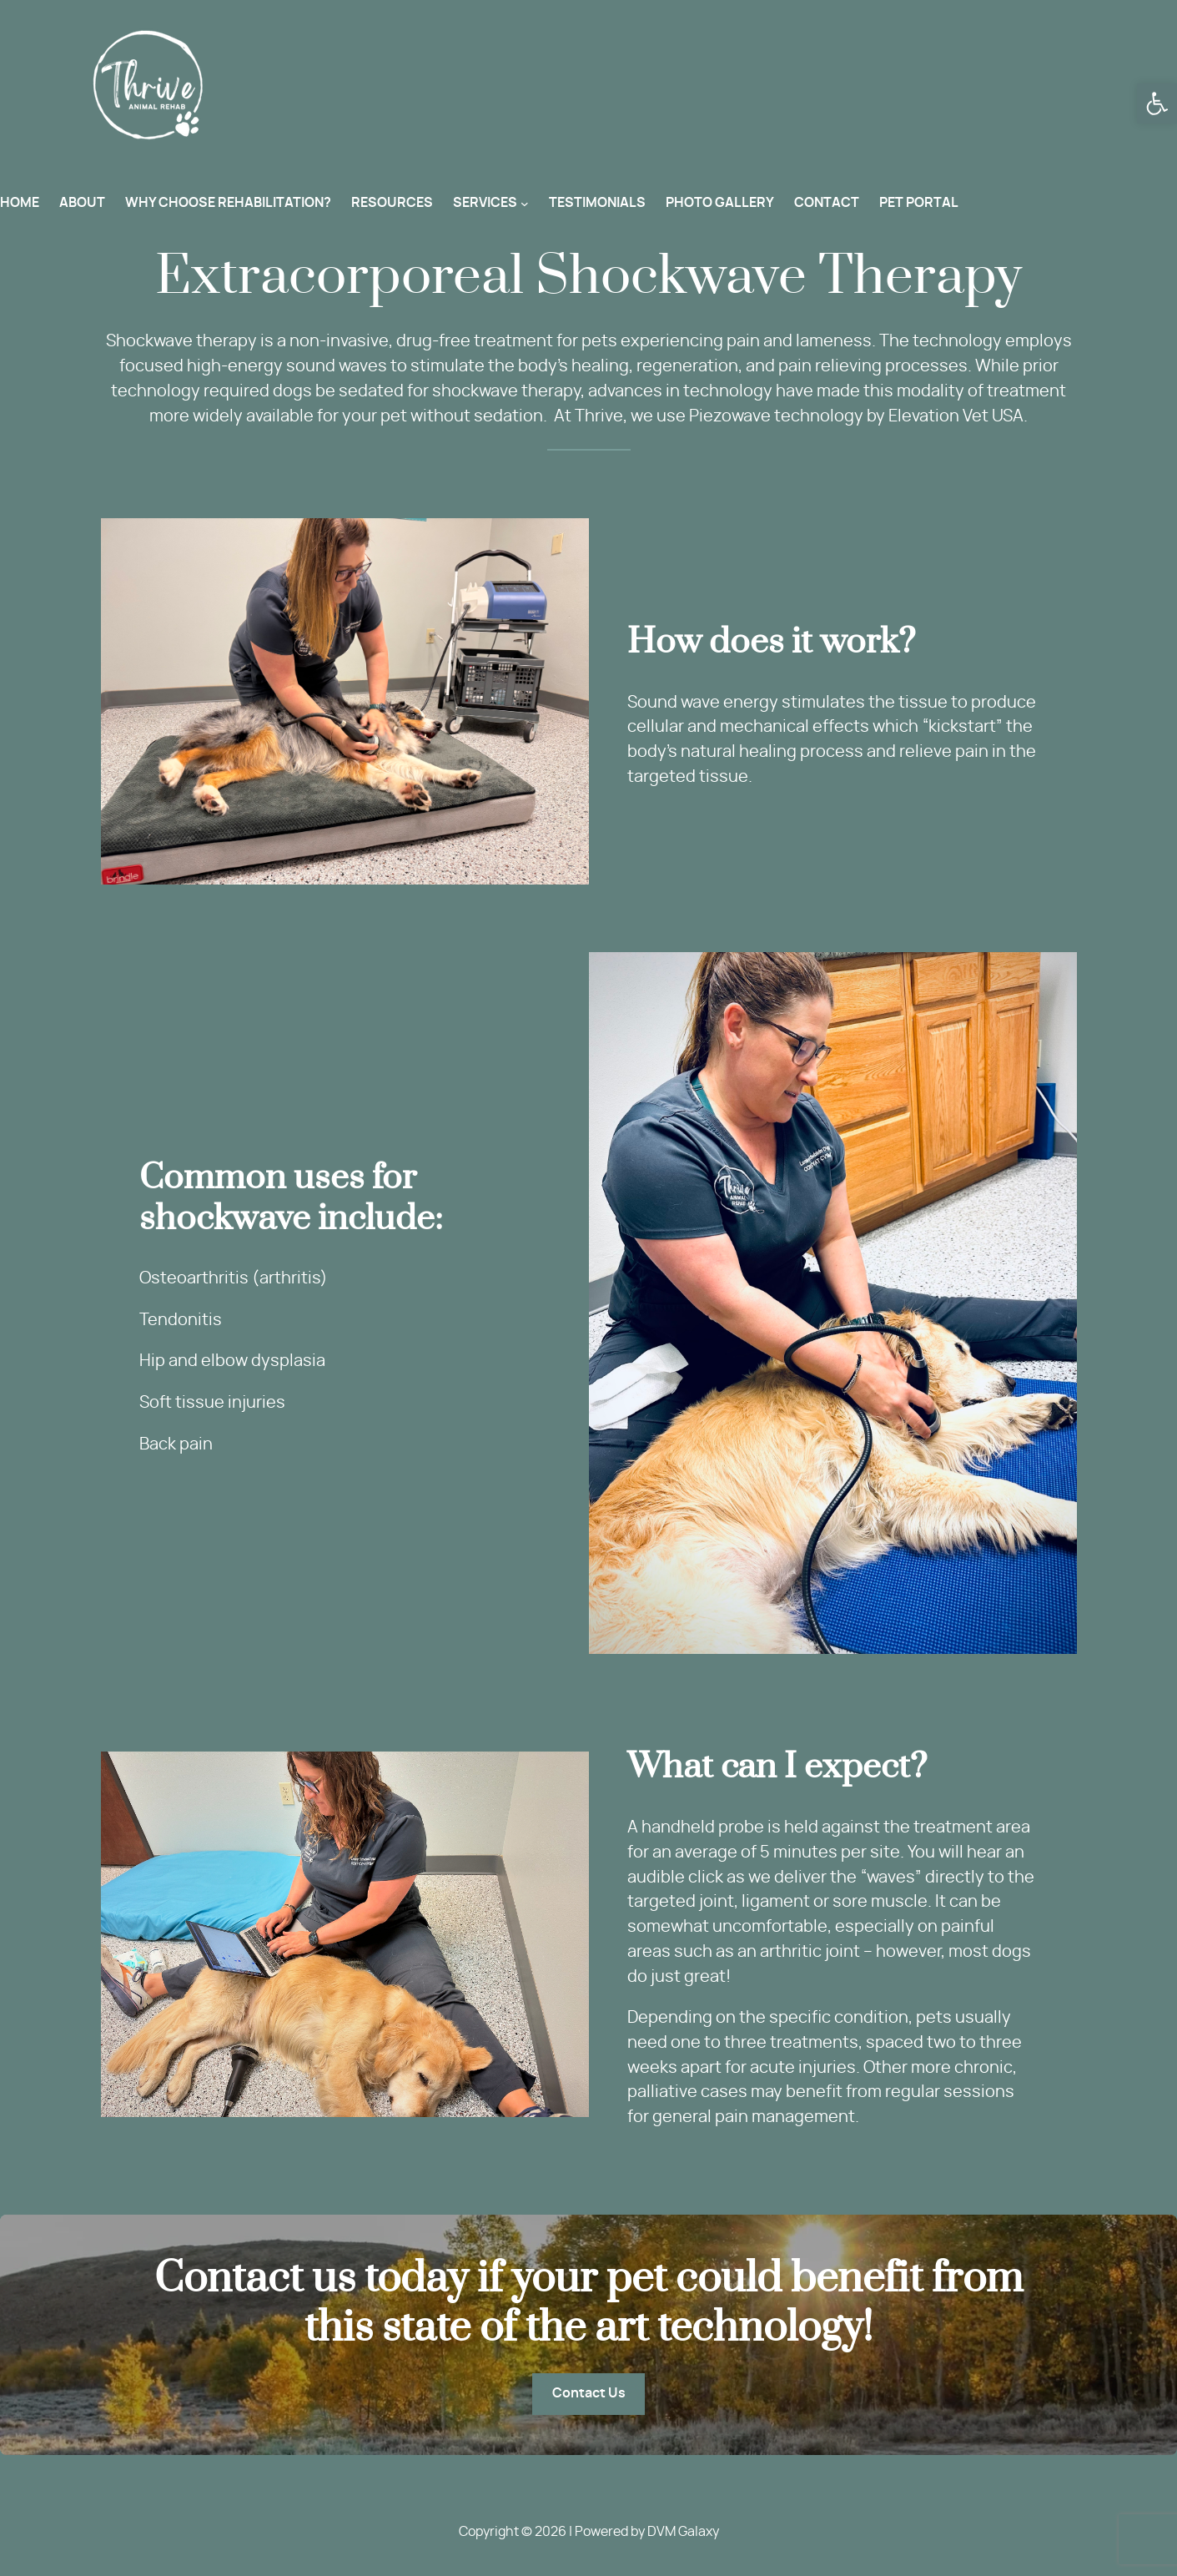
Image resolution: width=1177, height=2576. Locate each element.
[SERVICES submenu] (525, 203)
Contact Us (589, 2393)
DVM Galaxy (683, 2531)
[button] (1157, 103)
